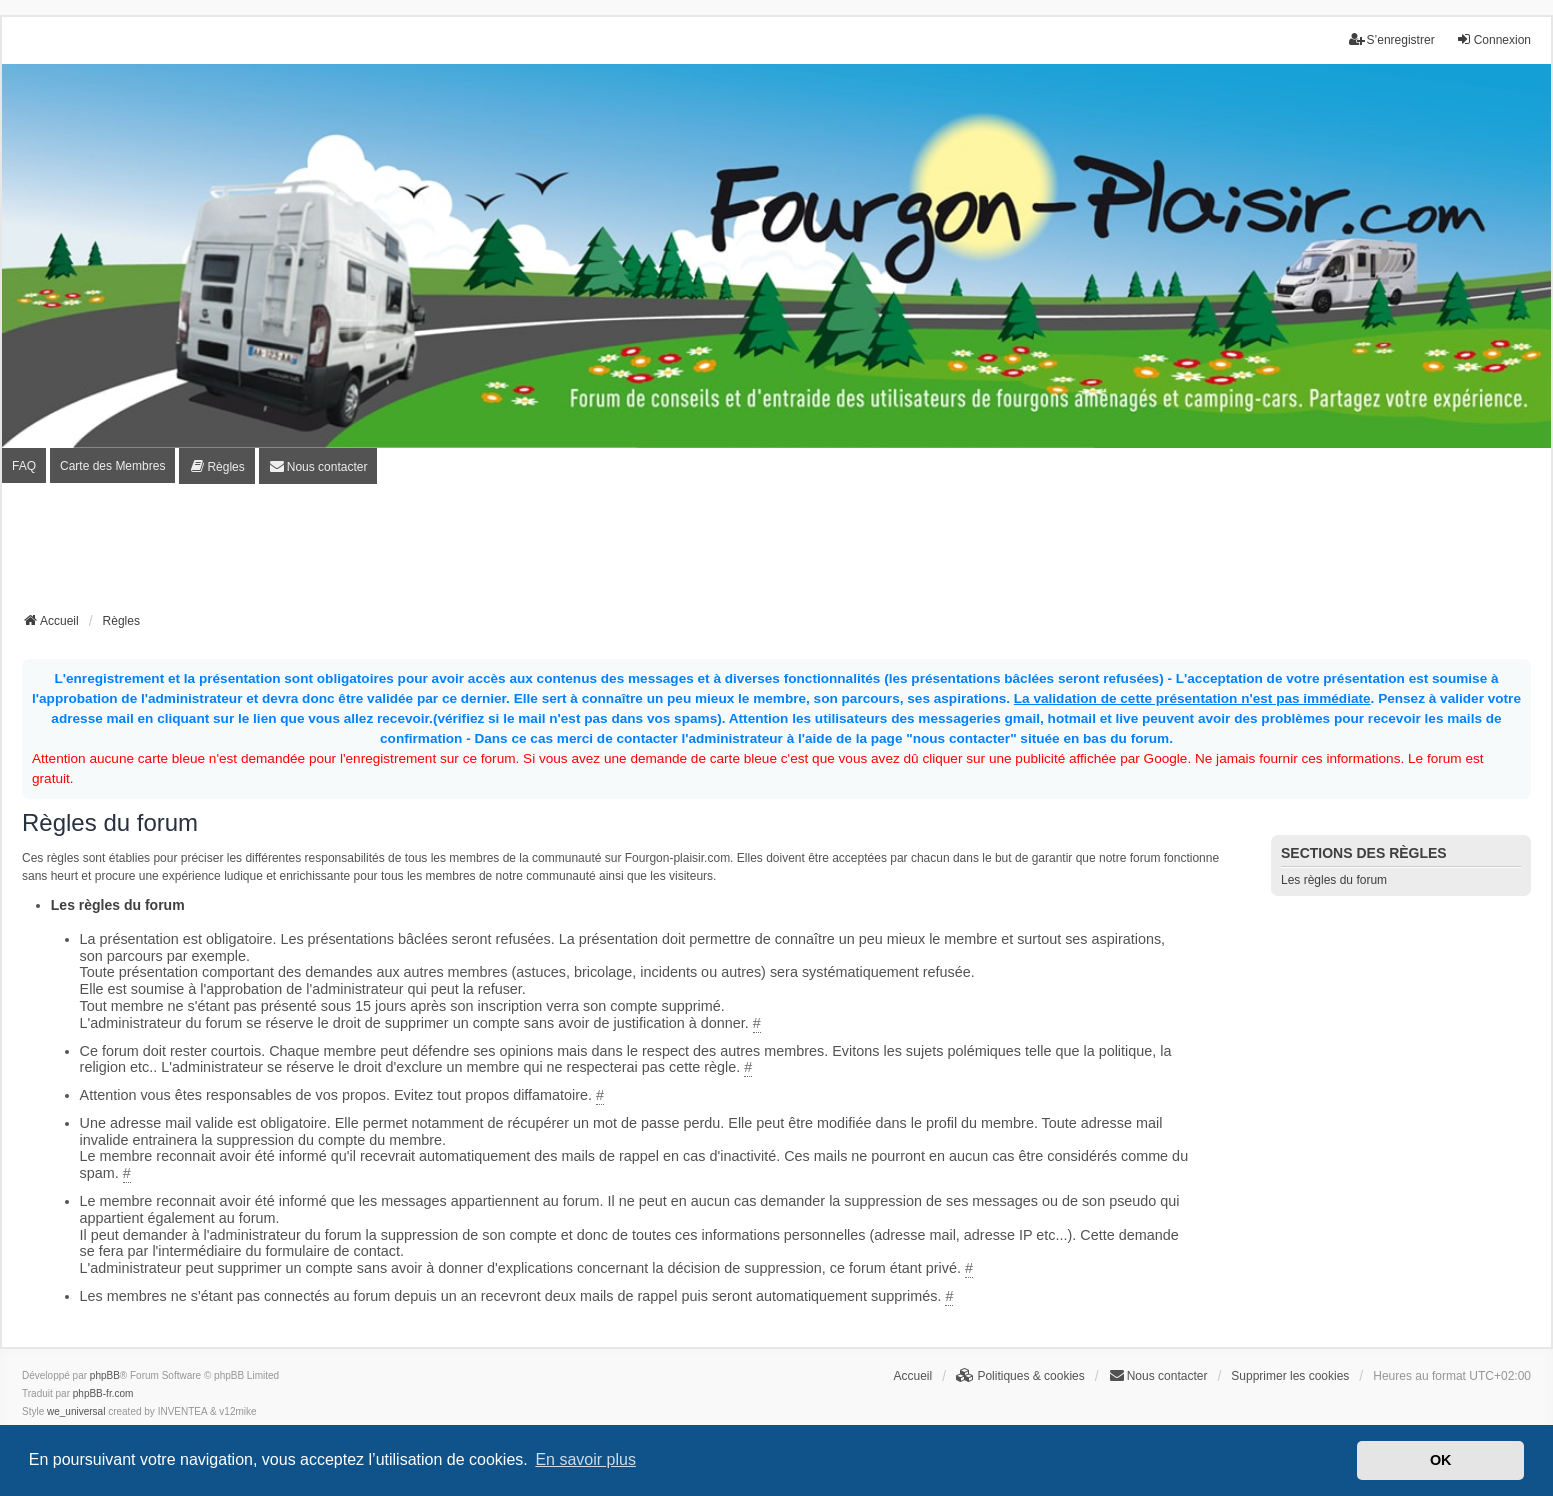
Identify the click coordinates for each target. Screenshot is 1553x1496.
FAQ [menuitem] (24, 466)
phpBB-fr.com (103, 1393)
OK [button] (1441, 1460)
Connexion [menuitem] (1493, 39)
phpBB (105, 1375)
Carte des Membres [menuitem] (112, 466)
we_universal (76, 1411)
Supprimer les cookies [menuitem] (1290, 1376)
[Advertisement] (777, 554)
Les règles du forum (1334, 880)
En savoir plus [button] (585, 1459)
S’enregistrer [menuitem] (1392, 39)
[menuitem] (216, 466)
